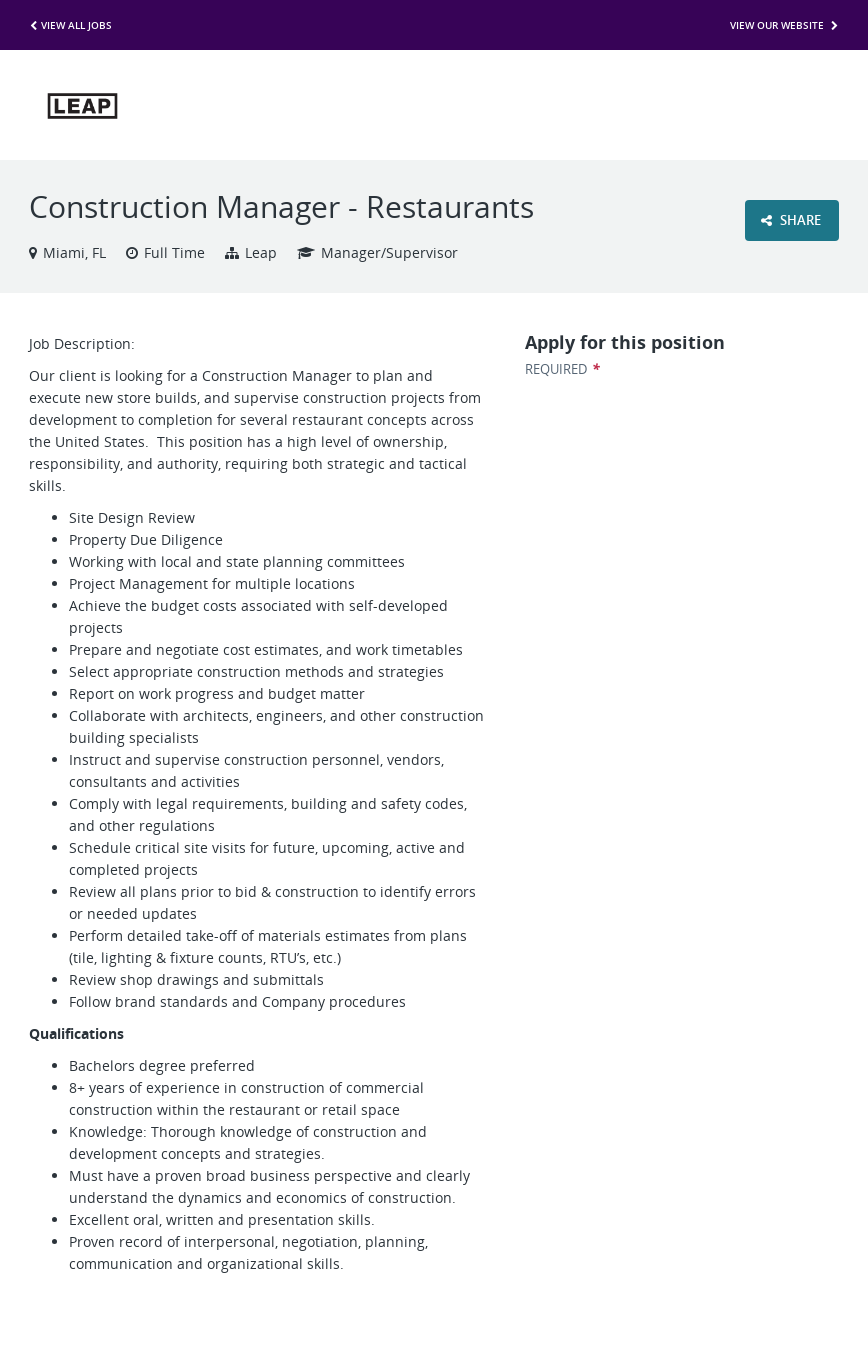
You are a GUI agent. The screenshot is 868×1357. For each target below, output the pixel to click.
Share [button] (791, 220)
